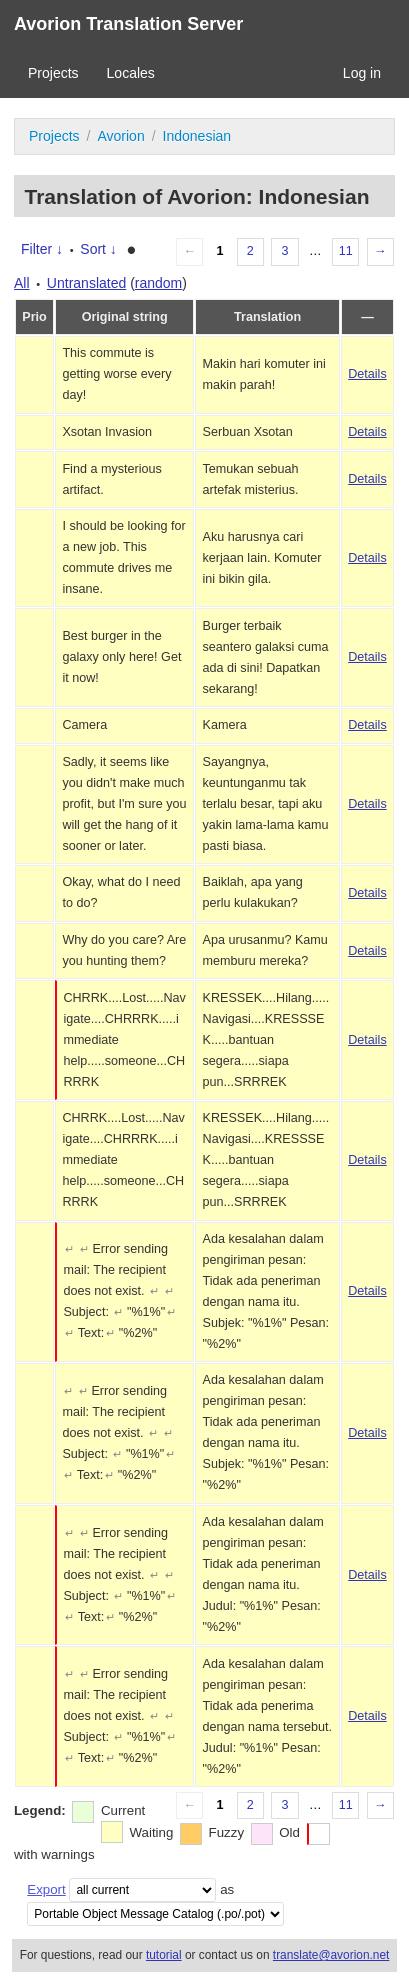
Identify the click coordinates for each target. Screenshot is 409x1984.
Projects (53, 73)
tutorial (164, 1955)
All (22, 283)
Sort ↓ (98, 249)
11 (346, 251)
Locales (131, 73)
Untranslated (86, 283)
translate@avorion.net (331, 1955)
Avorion (120, 136)
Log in (362, 73)
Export (46, 1889)
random (158, 283)
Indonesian (197, 136)
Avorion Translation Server (128, 24)
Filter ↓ (42, 249)
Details (367, 374)
